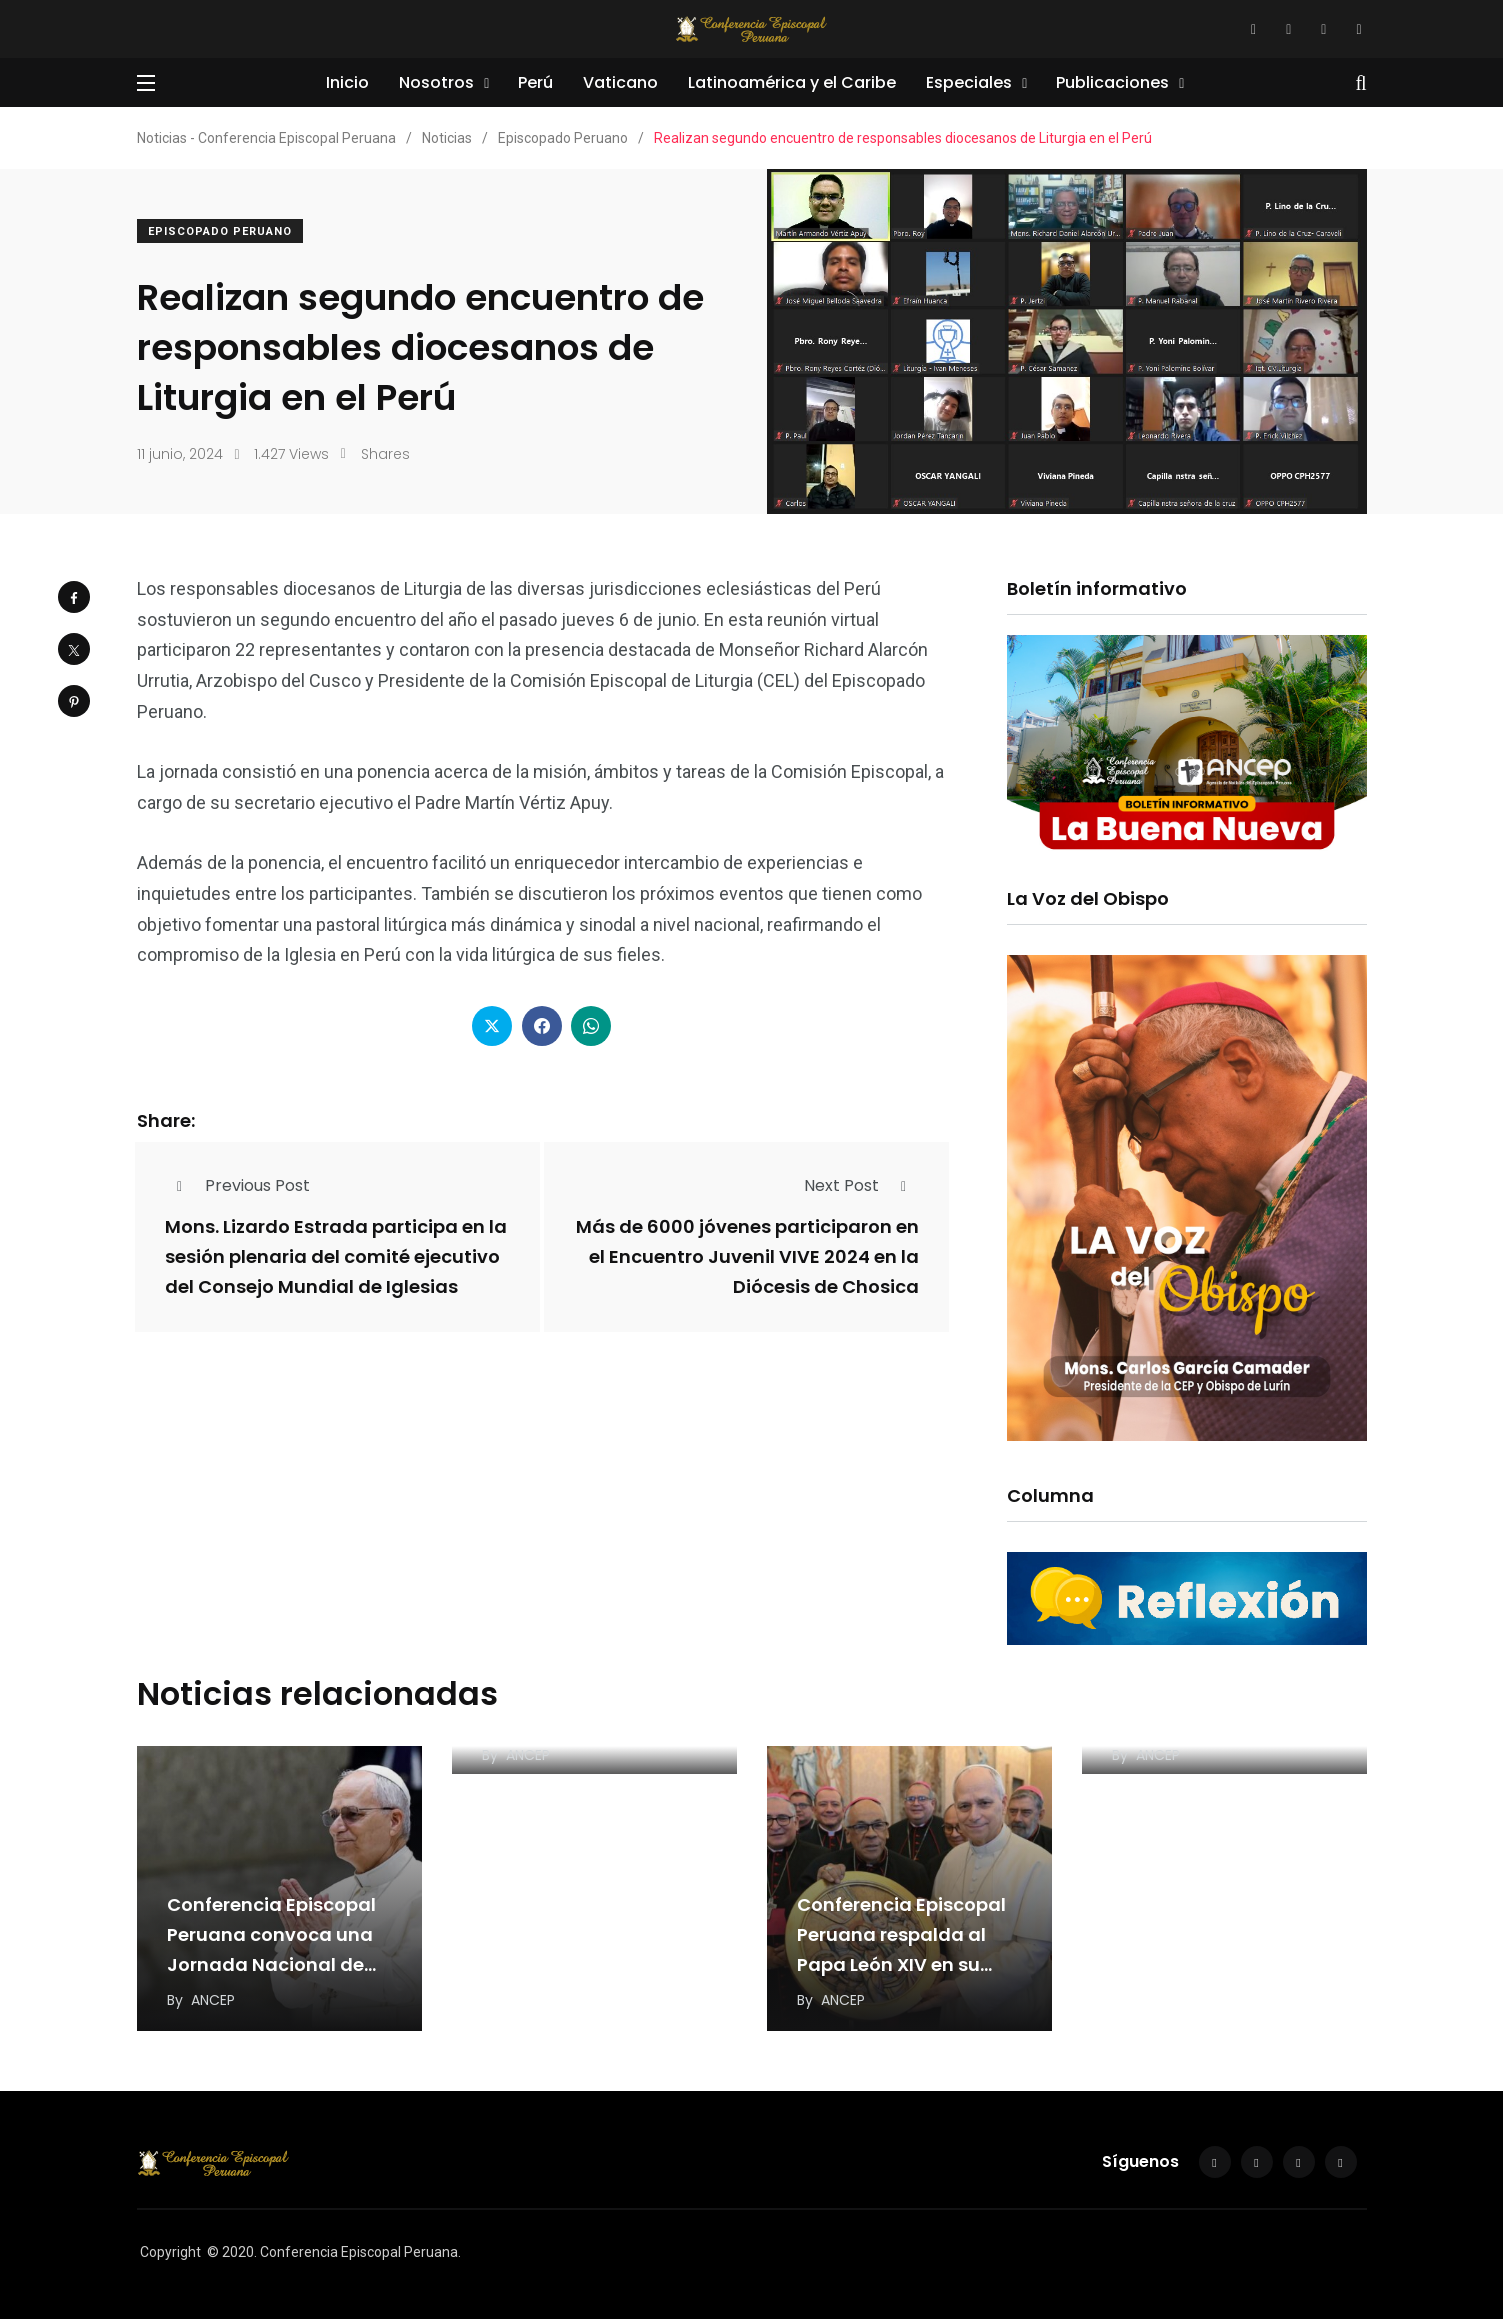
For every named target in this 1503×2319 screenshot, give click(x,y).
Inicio (347, 82)
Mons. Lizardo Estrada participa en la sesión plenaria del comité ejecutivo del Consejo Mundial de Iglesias (336, 1256)
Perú (535, 82)
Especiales (969, 82)
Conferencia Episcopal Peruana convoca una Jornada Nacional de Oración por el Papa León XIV (271, 1964)
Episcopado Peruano (220, 231)
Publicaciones (1112, 82)
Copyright (170, 2252)
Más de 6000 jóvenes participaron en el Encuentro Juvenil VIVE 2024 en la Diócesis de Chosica (747, 1256)
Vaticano (620, 82)
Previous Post (237, 1185)
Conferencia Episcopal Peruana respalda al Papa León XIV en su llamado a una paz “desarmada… (901, 1964)
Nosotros (436, 82)
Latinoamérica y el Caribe (792, 82)
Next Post (861, 1185)
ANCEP (213, 2000)
